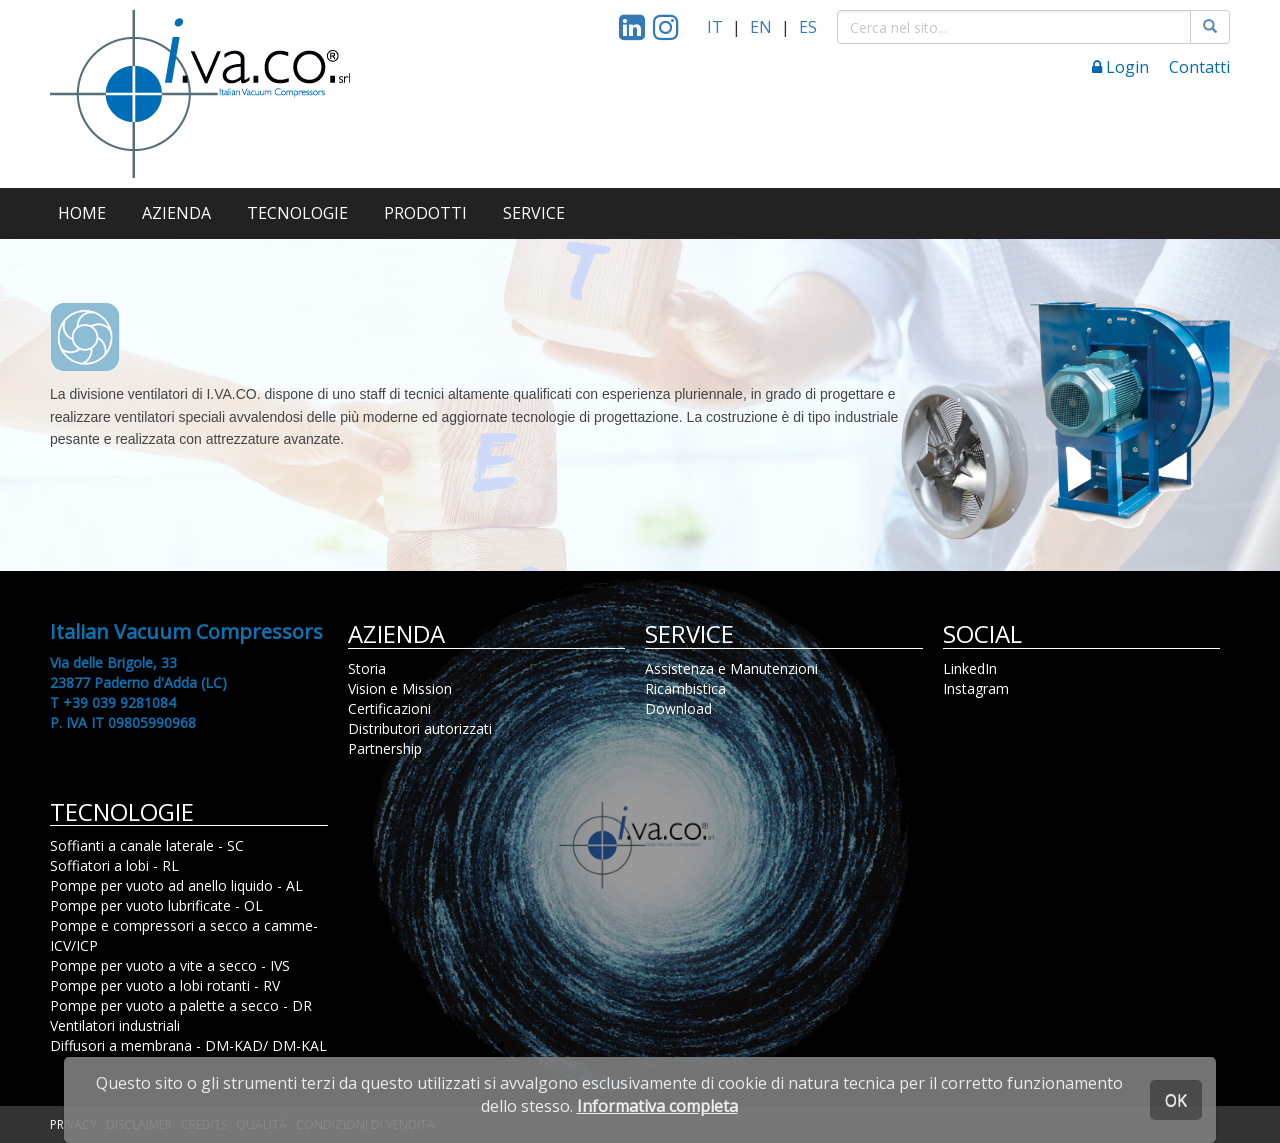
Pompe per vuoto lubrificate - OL (156, 905)
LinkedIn (970, 668)
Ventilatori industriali (115, 1025)
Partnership (385, 748)
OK (1176, 1100)
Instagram (976, 688)
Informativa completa (657, 1106)
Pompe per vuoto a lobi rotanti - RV (165, 985)
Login (1120, 67)
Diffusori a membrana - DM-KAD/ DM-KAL (188, 1045)
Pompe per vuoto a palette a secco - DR (181, 1005)
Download (678, 708)
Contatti (1199, 67)
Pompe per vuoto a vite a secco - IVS (170, 965)
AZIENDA (176, 213)
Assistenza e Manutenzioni (731, 668)
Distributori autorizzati (420, 728)
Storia (367, 668)
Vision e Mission (400, 688)
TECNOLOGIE (297, 213)
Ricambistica (685, 688)
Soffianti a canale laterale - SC (147, 845)
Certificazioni (389, 708)
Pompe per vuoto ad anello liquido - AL (176, 885)
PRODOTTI (425, 213)
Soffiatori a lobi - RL (114, 865)
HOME (82, 213)
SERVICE (534, 213)
